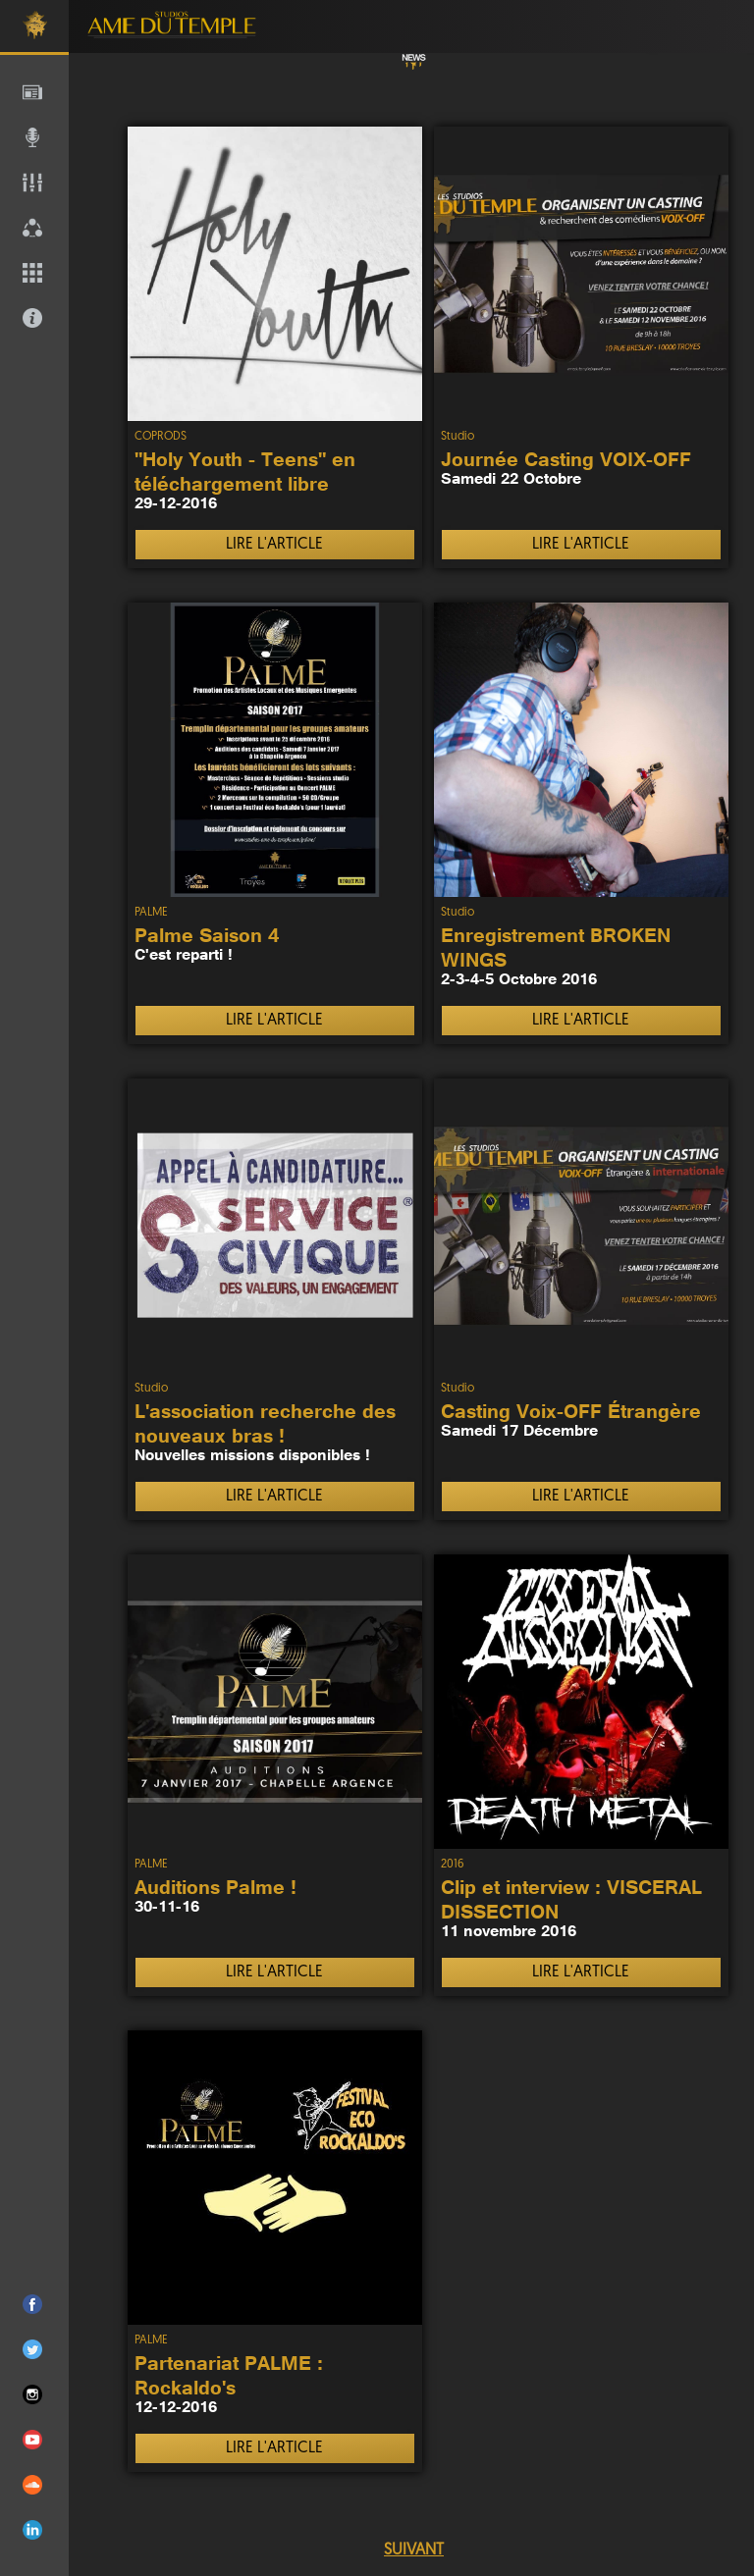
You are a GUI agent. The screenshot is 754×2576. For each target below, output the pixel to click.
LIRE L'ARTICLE (274, 544)
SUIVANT (414, 2550)
